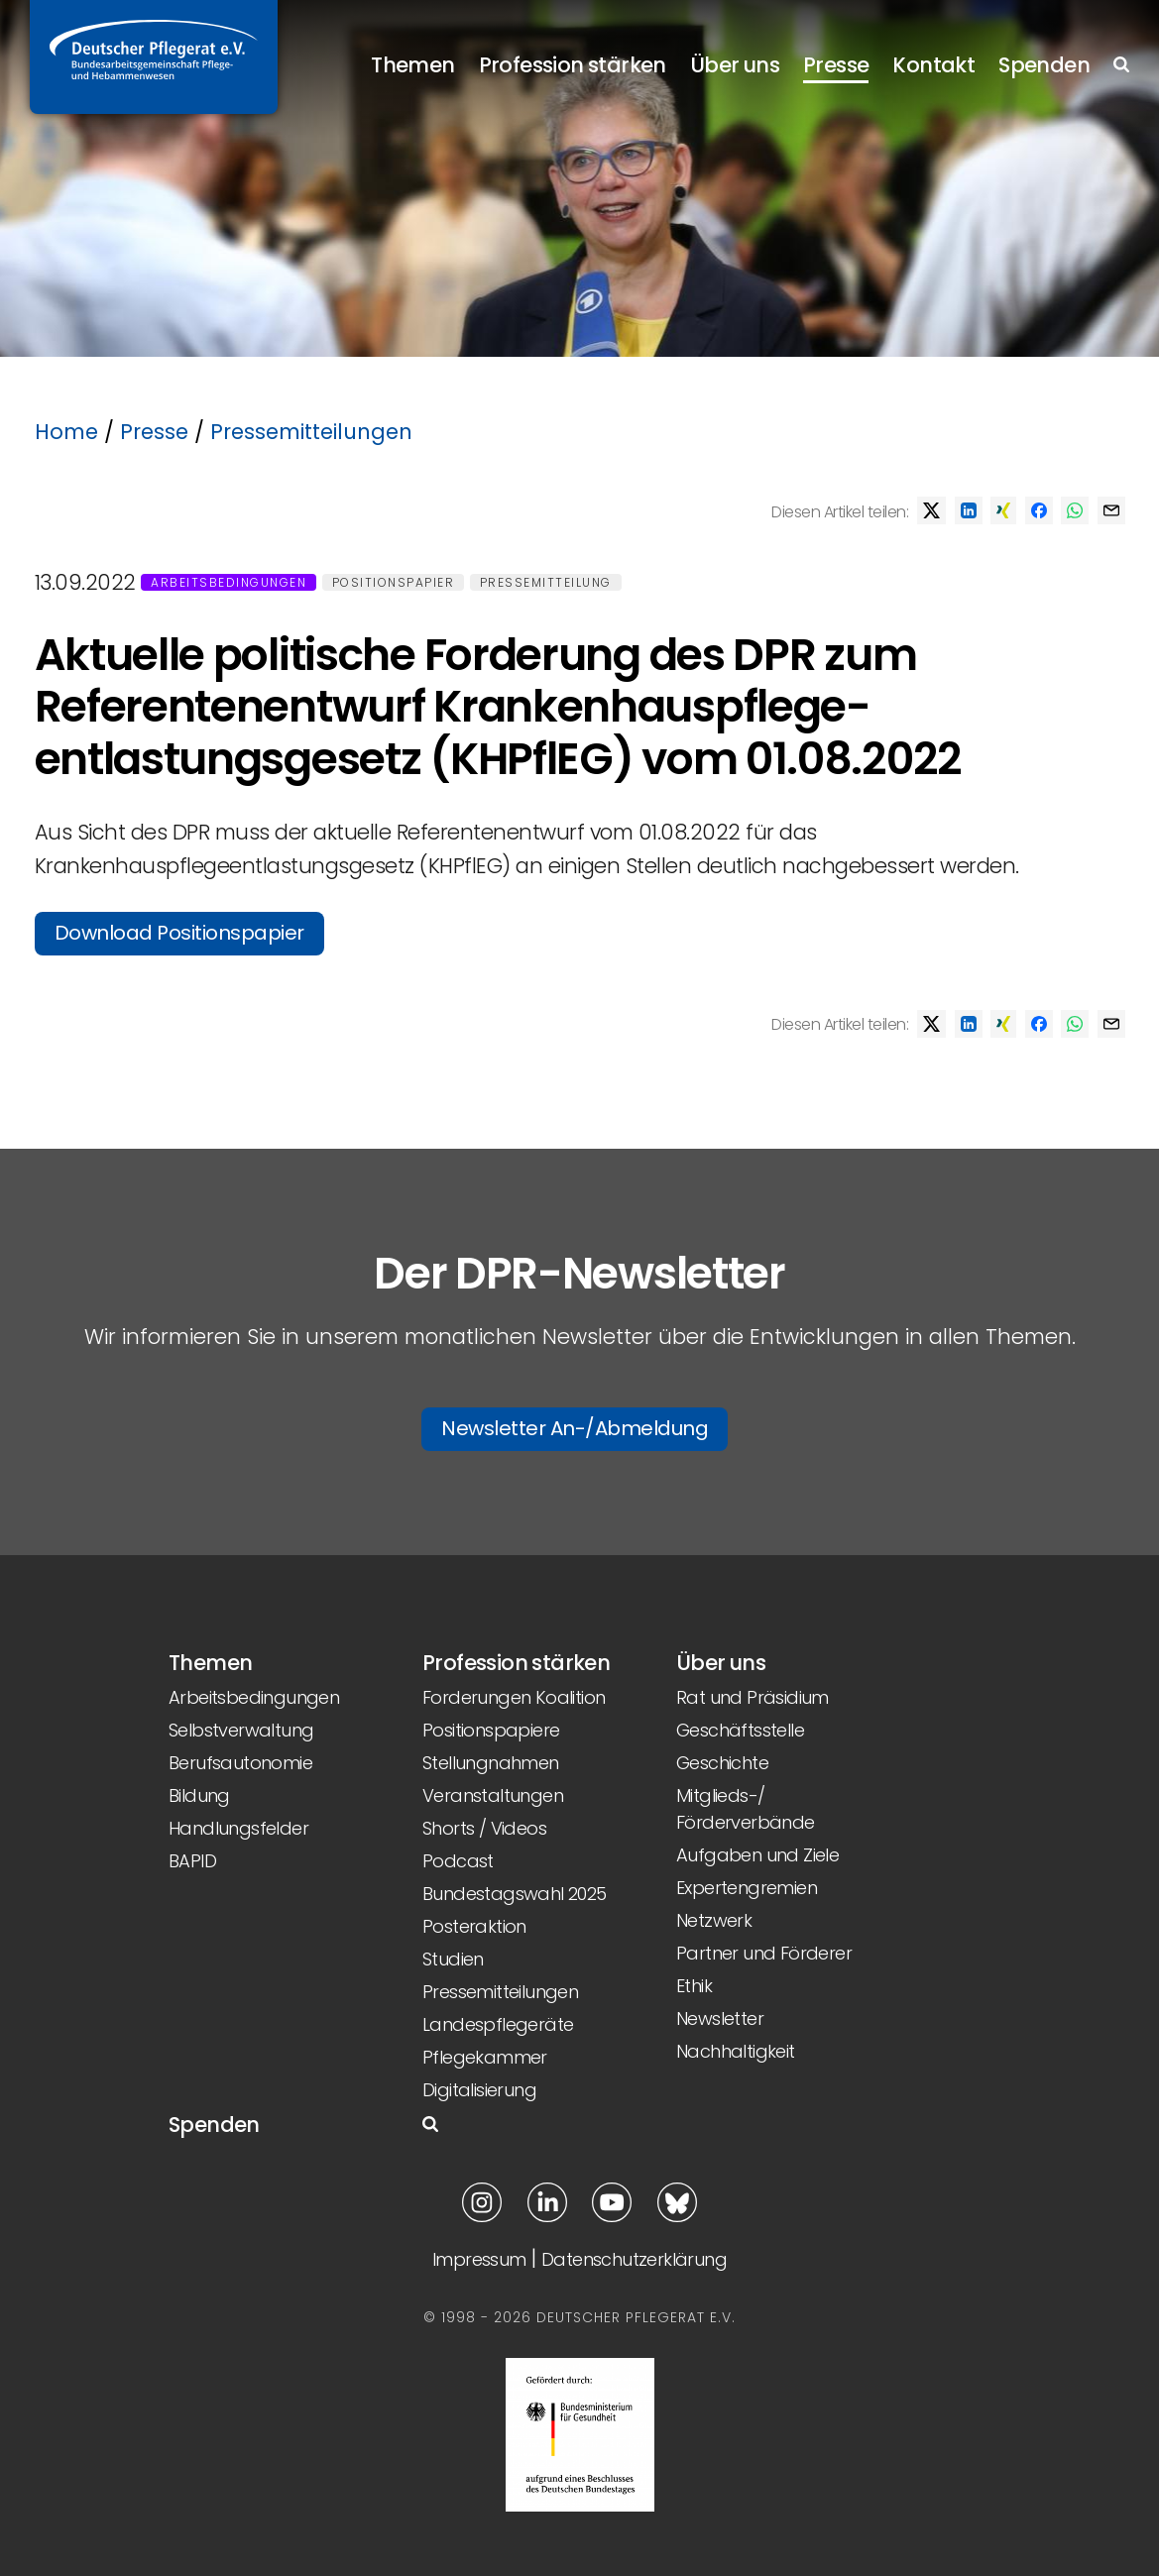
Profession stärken (572, 65)
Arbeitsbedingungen (228, 582)
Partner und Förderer (764, 1953)
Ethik (694, 1985)
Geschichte (722, 1762)
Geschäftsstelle (740, 1730)
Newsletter (719, 2018)
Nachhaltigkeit (735, 2051)
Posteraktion (474, 1926)
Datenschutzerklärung (634, 2259)
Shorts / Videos (484, 1828)
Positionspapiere (490, 1730)
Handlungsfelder (238, 1828)
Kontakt (933, 65)
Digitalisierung (479, 2089)
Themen (412, 65)
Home (66, 431)
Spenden (1044, 65)
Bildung (199, 1795)
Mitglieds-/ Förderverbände (745, 1809)
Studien (453, 1959)
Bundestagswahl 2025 (514, 1893)
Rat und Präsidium (752, 1697)
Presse (836, 65)
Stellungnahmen (490, 1762)
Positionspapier (393, 582)
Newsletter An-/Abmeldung (574, 1428)
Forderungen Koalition (513, 1697)
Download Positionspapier (179, 933)
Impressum (479, 2259)
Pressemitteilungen (311, 431)
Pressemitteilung (546, 582)
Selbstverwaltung (241, 1730)
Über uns (734, 65)
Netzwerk (714, 1920)
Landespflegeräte (497, 2024)
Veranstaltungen (492, 1795)
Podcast (458, 1860)
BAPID (192, 1860)
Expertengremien (746, 1887)
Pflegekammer (484, 2057)
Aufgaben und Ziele (757, 1855)
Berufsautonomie (240, 1762)
